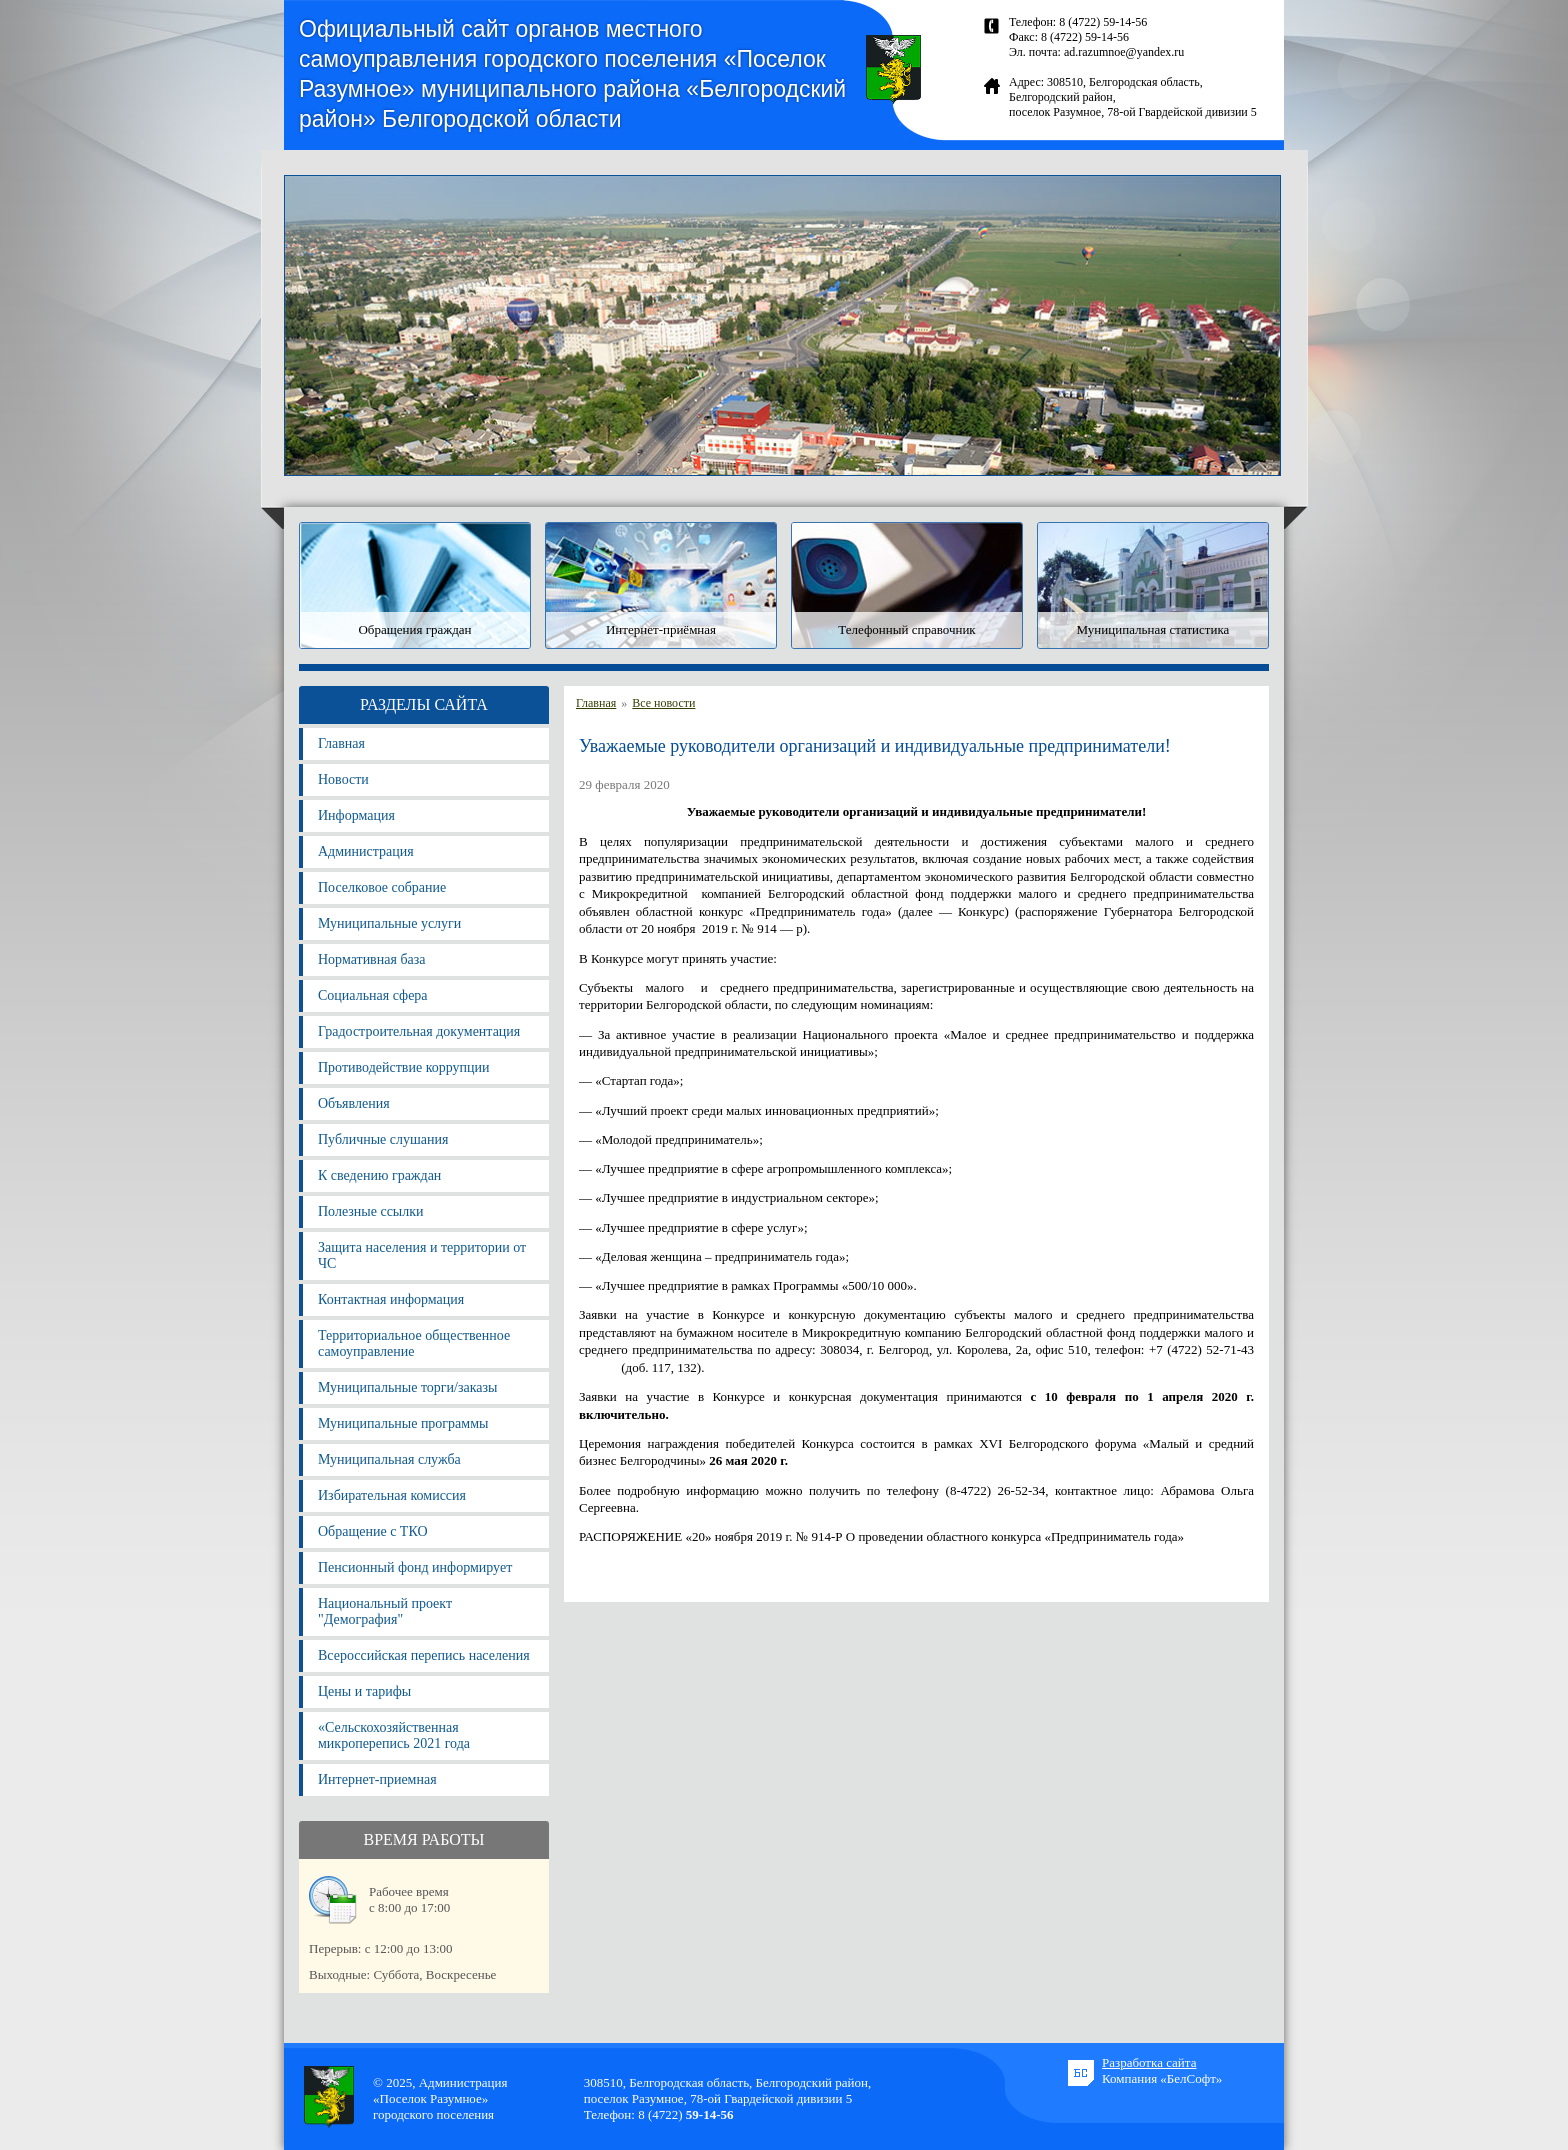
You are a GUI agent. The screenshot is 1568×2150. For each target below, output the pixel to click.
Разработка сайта (1149, 2062)
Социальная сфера (373, 995)
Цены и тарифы (364, 1691)
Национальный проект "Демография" (385, 1611)
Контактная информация (391, 1299)
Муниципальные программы (403, 1423)
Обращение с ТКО (373, 1531)
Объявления (354, 1103)
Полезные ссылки (371, 1211)
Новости (343, 779)
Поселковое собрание (382, 887)
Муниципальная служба (389, 1459)
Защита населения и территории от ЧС (422, 1255)
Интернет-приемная (377, 1779)
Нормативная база (371, 959)
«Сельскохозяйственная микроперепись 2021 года (394, 1735)
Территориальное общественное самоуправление (414, 1343)
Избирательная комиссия (392, 1495)
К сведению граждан (379, 1175)
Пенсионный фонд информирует (415, 1567)
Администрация (366, 851)
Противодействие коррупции (404, 1067)
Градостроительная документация (419, 1031)
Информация (356, 815)
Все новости (663, 703)
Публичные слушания (383, 1139)
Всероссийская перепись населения (424, 1655)
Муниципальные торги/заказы (407, 1387)
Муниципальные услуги (389, 923)
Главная (341, 743)
